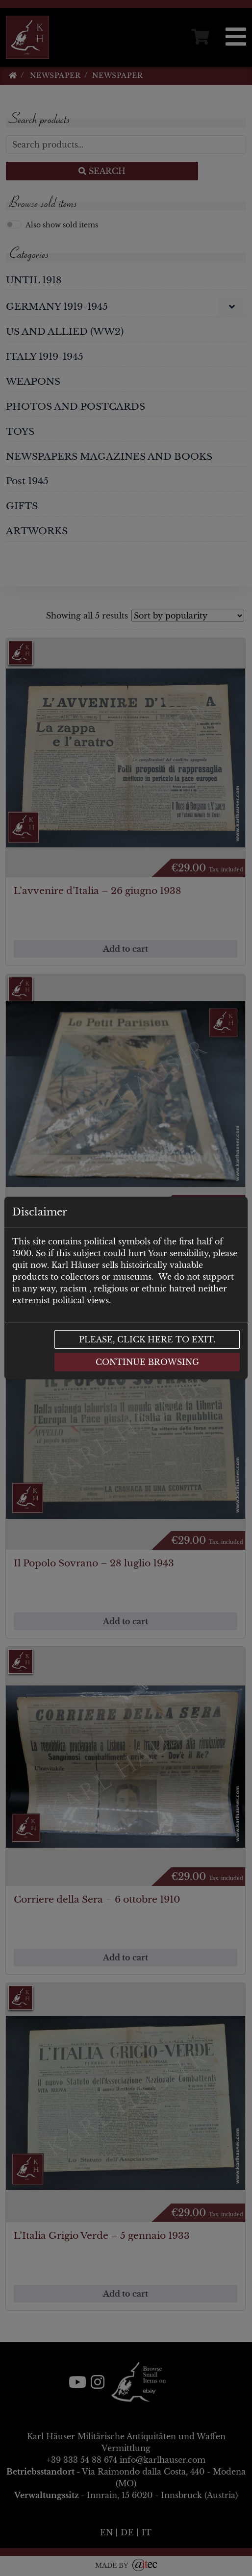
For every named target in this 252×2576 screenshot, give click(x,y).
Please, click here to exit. (147, 1339)
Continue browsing (147, 1362)
